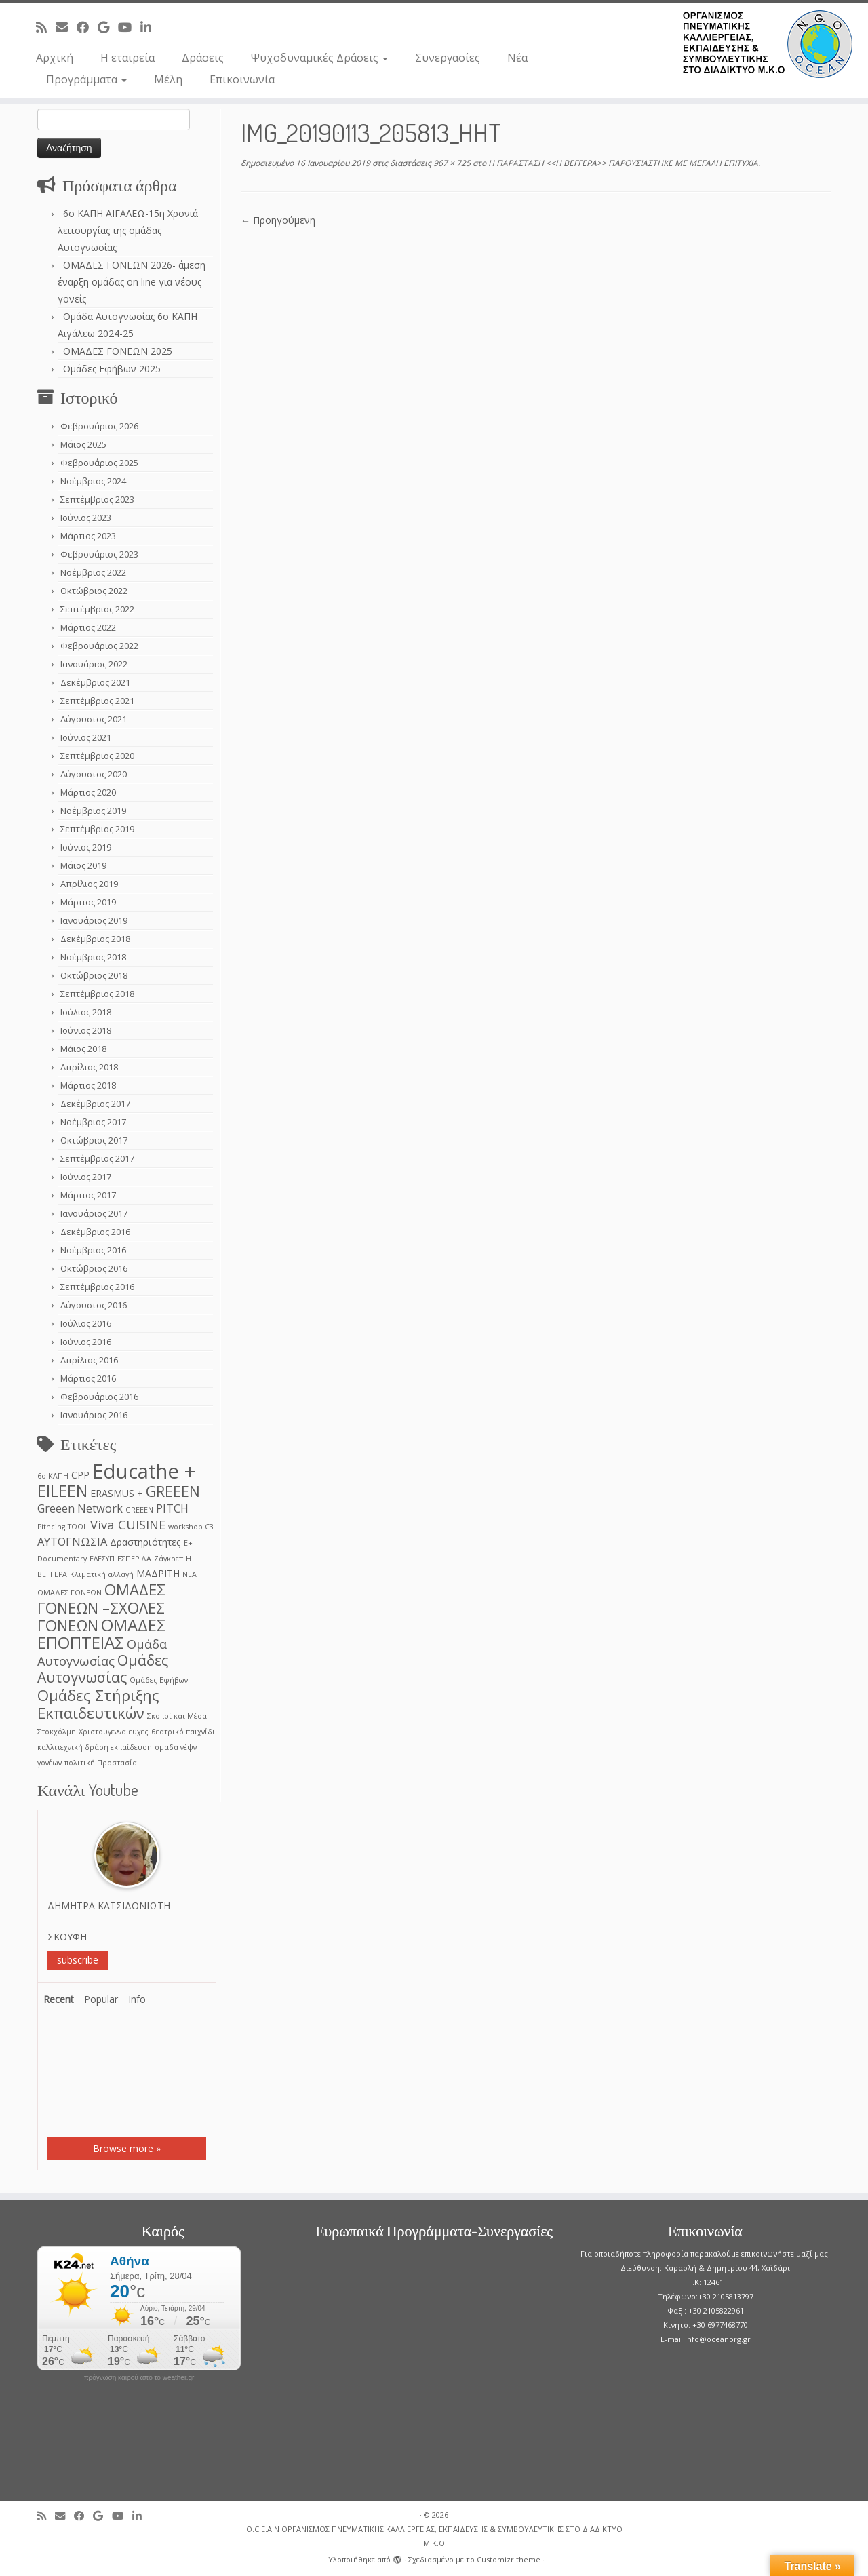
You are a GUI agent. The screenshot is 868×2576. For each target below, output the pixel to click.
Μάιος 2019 (83, 865)
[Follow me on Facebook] (87, 27)
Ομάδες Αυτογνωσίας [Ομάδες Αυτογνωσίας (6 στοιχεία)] (102, 1668)
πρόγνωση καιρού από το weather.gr (139, 2378)
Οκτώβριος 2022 (93, 591)
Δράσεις (203, 57)
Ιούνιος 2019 (85, 847)
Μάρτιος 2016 (88, 1378)
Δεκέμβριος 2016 (95, 1232)
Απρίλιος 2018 (89, 1067)
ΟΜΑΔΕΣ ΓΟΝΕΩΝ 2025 (117, 351)
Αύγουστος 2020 (93, 774)
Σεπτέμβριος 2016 (97, 1287)
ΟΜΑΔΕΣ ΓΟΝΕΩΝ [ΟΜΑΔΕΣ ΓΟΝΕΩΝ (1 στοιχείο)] (69, 1592)
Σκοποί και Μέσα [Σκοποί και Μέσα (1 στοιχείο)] (177, 1716)
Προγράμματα (86, 79)
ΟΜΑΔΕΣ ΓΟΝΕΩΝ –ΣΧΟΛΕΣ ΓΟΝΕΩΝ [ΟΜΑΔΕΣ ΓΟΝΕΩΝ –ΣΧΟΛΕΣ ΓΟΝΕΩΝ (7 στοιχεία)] (101, 1607)
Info (137, 1999)
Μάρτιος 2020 (88, 792)
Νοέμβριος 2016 (93, 1250)
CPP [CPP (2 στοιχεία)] (80, 1474)
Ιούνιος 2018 (85, 1030)
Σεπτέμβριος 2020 (97, 755)
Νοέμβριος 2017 (93, 1122)
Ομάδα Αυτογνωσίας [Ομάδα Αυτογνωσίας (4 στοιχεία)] (102, 1652)
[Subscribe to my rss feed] (46, 27)
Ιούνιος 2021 (85, 737)
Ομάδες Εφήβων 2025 (112, 368)
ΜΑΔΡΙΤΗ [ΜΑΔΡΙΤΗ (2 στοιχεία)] (158, 1573)
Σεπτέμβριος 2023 (97, 499)
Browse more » (127, 2148)
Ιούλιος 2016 (85, 1323)
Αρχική (54, 57)
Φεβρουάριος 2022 (99, 646)
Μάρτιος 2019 (88, 902)
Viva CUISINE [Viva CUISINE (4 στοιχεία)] (127, 1524)
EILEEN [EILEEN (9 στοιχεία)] (62, 1490)
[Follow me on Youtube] (129, 27)
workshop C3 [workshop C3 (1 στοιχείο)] (191, 1526)
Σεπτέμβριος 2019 (97, 829)
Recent (58, 1999)
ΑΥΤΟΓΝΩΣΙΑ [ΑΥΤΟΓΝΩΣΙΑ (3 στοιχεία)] (72, 1541)
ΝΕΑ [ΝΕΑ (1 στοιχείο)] (189, 1574)
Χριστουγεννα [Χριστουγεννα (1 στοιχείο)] (102, 1731)
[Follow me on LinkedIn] (150, 27)
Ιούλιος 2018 (85, 1012)
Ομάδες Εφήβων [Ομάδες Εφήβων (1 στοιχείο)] (159, 1680)
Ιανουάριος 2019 (93, 920)
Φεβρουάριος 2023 (99, 554)
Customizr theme (508, 2559)
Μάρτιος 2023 (88, 536)
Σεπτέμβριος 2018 (97, 994)
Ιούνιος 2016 (85, 1341)
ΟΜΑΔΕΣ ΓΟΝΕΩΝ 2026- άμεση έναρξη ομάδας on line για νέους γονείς (131, 281)
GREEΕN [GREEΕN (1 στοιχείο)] (139, 1510)
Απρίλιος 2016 (89, 1360)
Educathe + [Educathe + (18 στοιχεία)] (144, 1471)
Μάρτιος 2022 (88, 627)
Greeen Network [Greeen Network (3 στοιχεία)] (80, 1508)
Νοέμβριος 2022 (93, 572)
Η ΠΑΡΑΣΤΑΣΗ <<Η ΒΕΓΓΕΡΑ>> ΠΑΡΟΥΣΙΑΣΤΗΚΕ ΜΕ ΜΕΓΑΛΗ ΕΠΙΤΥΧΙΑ (622, 163)
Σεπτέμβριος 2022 (97, 609)
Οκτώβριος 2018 (93, 975)
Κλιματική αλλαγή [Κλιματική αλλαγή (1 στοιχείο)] (102, 1574)
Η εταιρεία (127, 57)
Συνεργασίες (447, 57)
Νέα (517, 57)
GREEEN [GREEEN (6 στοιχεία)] (173, 1491)
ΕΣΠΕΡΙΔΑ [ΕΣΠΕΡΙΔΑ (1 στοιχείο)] (134, 1558)
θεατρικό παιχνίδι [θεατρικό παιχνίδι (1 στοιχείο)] (183, 1731)
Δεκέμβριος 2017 (95, 1103)
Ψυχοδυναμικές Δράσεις (319, 57)
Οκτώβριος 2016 (93, 1268)
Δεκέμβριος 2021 (95, 682)
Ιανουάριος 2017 (93, 1213)
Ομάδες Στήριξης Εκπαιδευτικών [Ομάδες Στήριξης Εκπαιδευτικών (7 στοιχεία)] (98, 1704)
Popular (101, 1999)
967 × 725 (451, 163)
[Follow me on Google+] (108, 27)
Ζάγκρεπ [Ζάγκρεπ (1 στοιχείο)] (168, 1558)
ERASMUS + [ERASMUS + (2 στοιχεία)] (116, 1493)
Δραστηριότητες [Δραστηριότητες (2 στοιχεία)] (145, 1542)
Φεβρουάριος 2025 (99, 462)
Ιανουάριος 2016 (93, 1415)
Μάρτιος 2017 (88, 1195)
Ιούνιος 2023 (85, 517)
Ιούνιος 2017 (85, 1177)
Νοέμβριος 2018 (93, 957)
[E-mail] (66, 27)
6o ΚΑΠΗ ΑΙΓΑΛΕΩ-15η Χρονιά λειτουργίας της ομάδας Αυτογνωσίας (128, 230)
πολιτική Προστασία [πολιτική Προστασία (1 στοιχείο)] (100, 1763)
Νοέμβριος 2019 (93, 810)
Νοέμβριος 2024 (93, 481)
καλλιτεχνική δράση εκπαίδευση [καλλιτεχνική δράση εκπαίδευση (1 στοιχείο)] (94, 1747)
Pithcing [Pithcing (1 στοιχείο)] (51, 1526)
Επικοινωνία (242, 79)
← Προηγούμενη (278, 220)
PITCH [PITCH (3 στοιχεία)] (172, 1508)
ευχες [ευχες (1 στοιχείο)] (139, 1731)
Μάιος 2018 (83, 1048)
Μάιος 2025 (83, 444)
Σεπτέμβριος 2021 (97, 701)
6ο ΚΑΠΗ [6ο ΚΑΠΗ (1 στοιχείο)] (52, 1476)
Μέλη (168, 79)
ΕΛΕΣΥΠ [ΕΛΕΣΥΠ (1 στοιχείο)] (102, 1558)
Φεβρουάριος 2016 (99, 1396)
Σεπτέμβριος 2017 (97, 1158)
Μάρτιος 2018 (88, 1085)
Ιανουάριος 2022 (93, 664)
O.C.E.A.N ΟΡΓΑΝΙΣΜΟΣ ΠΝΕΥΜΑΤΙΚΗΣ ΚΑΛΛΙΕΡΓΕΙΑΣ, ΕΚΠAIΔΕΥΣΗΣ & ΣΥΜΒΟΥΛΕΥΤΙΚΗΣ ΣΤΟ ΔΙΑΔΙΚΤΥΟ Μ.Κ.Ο (434, 2536)
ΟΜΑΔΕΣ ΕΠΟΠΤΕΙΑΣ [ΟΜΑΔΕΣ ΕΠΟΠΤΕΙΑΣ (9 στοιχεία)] (101, 1634)
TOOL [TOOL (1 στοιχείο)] (77, 1526)
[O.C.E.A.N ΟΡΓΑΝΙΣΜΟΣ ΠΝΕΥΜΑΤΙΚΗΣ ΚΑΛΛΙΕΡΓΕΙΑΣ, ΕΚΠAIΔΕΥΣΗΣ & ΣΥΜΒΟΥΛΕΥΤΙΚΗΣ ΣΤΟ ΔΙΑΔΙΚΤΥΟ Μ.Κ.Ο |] (768, 44)
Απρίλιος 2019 (89, 884)
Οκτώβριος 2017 (93, 1140)
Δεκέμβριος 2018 (95, 939)
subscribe (77, 1959)
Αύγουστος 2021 (93, 719)
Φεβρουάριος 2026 (99, 426)
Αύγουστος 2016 (93, 1305)
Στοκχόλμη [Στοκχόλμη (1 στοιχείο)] (56, 1731)
